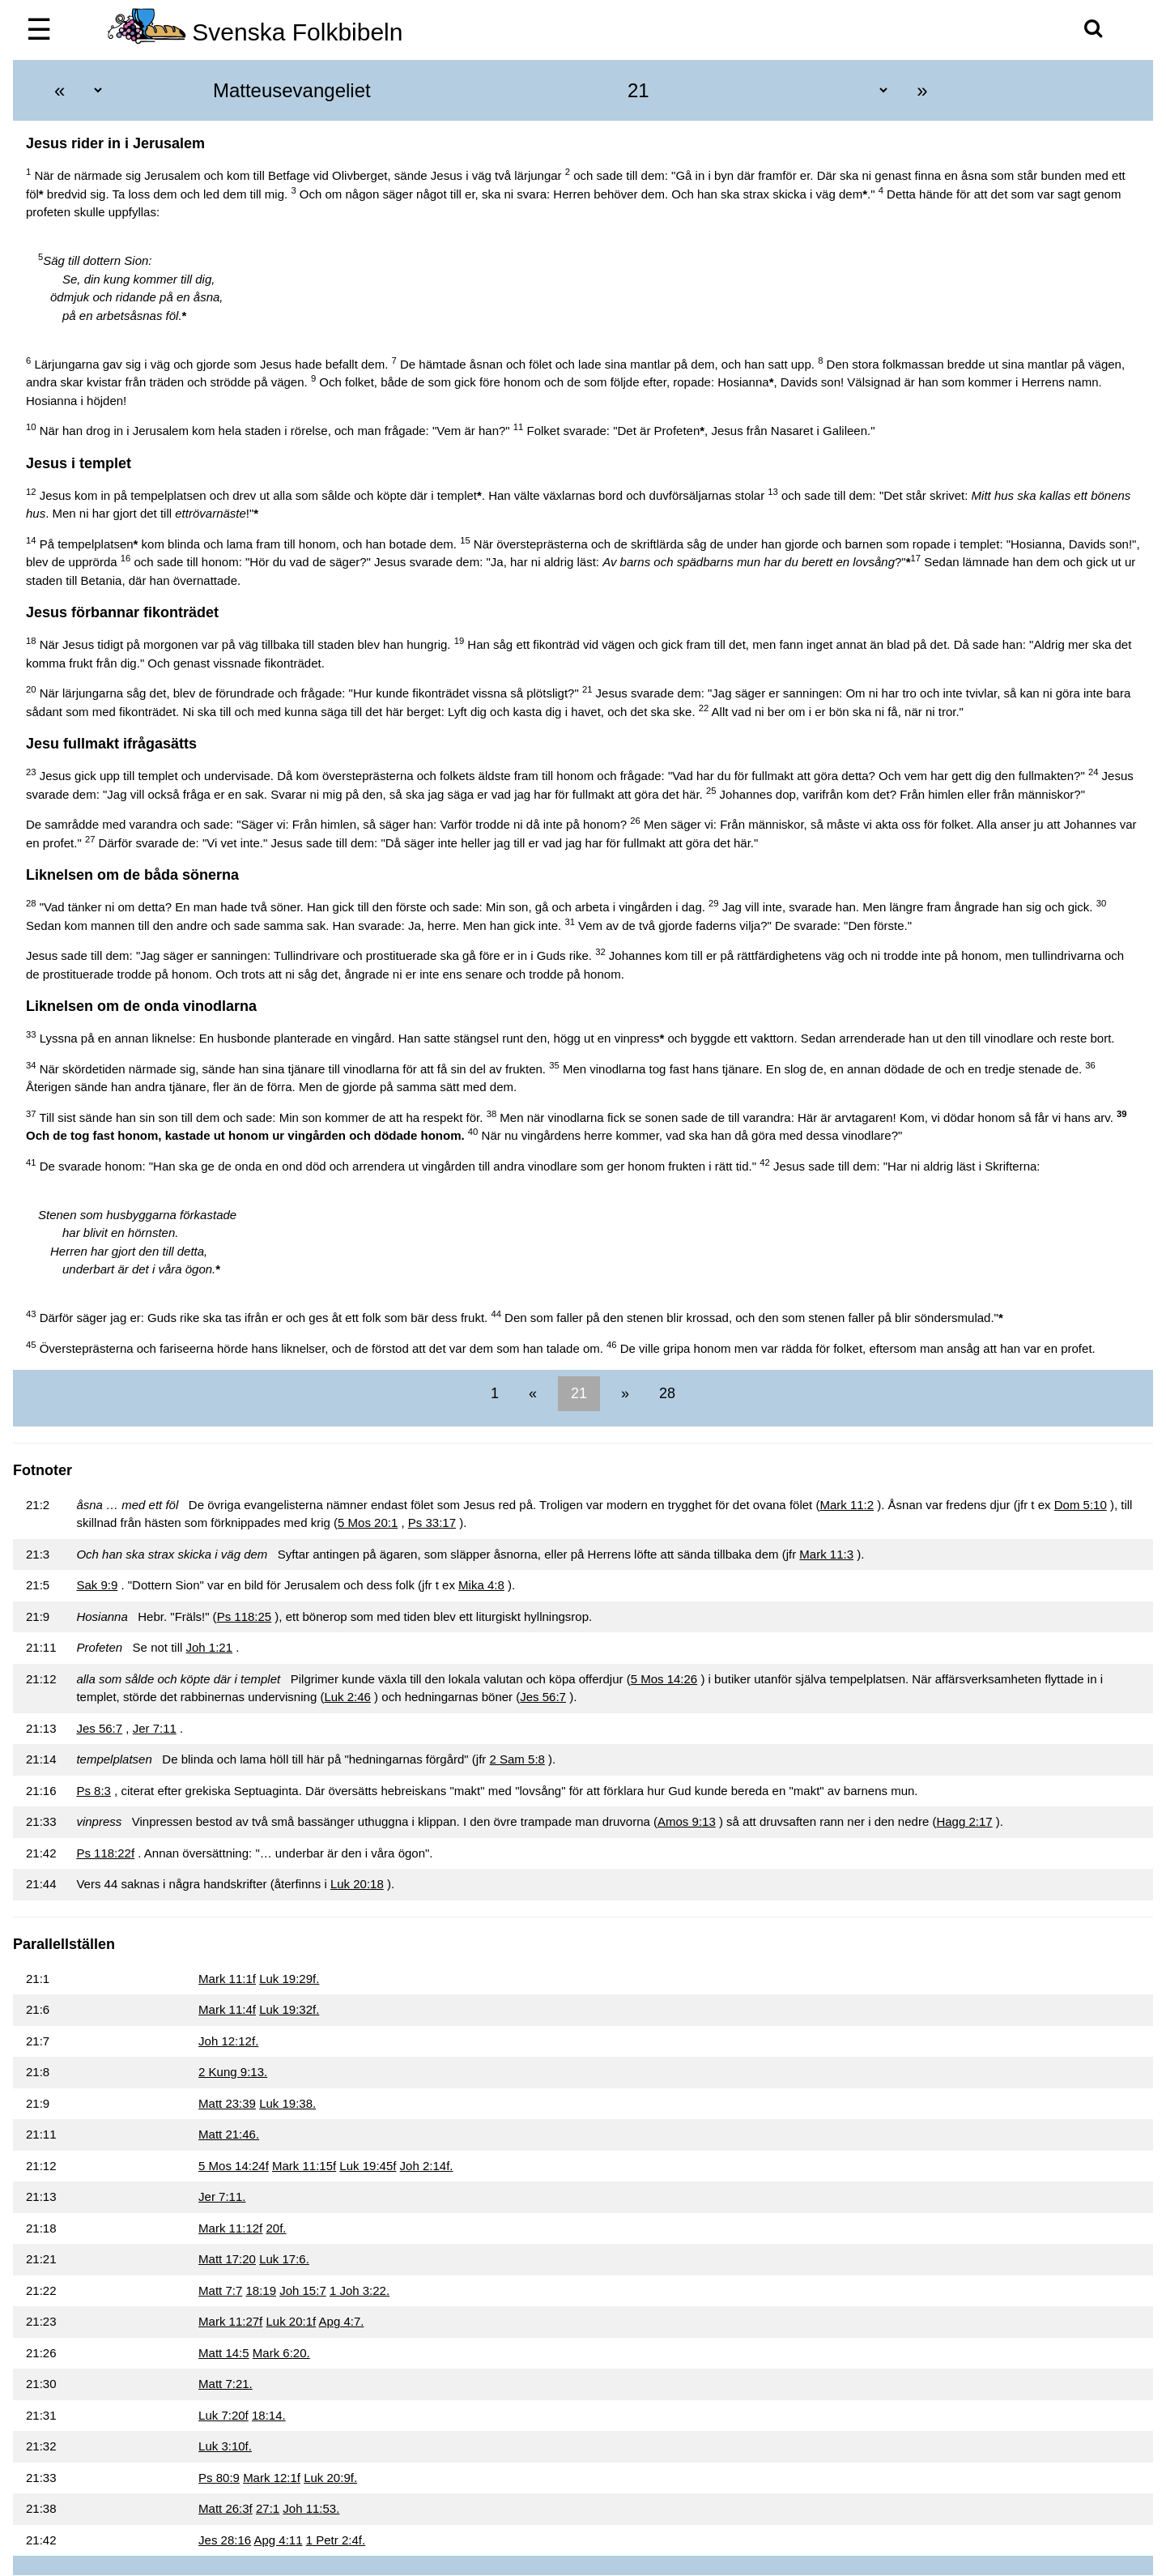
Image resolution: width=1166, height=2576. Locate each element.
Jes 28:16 (224, 2540)
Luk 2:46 (347, 1697)
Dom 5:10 (1080, 1505)
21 (579, 1393)
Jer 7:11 (155, 1728)
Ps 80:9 (219, 2477)
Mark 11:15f (304, 2166)
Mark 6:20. (281, 2353)
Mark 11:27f (230, 2321)
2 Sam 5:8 (517, 1759)
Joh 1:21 (208, 1647)
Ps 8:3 (93, 1791)
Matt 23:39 (227, 2103)
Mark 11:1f (227, 1978)
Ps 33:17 (432, 1522)
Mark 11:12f (230, 2228)
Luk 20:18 (357, 1884)
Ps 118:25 (244, 1616)
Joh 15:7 (302, 2290)
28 (665, 1393)
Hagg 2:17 (964, 1821)
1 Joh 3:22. (359, 2290)
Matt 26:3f (225, 2508)
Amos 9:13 (686, 1821)
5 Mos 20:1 (368, 1522)
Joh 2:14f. (426, 2166)
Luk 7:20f (223, 2415)
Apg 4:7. (341, 2321)
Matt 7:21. (225, 2383)
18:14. (269, 2415)
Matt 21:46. (228, 2134)
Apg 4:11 (277, 2540)
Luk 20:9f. (330, 2477)
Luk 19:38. (287, 2103)
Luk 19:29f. (289, 1978)
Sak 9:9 (96, 1585)
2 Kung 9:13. (232, 2072)
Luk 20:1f (291, 2321)
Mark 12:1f (271, 2477)
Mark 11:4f (227, 2009)
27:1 (267, 2508)
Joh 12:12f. (228, 2041)
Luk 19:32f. (289, 2009)
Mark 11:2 (846, 1505)
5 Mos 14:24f (233, 2166)
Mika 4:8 (481, 1585)
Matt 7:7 (220, 2290)
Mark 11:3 (826, 1554)
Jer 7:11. (221, 2196)
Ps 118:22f (105, 1853)
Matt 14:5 (223, 2353)
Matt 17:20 (227, 2259)
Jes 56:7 (543, 1697)
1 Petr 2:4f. (335, 2540)
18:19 (260, 2290)
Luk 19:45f (367, 2166)
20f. (276, 2228)
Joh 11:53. (311, 2508)
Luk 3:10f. (225, 2446)
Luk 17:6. (284, 2259)
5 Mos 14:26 (664, 1679)
